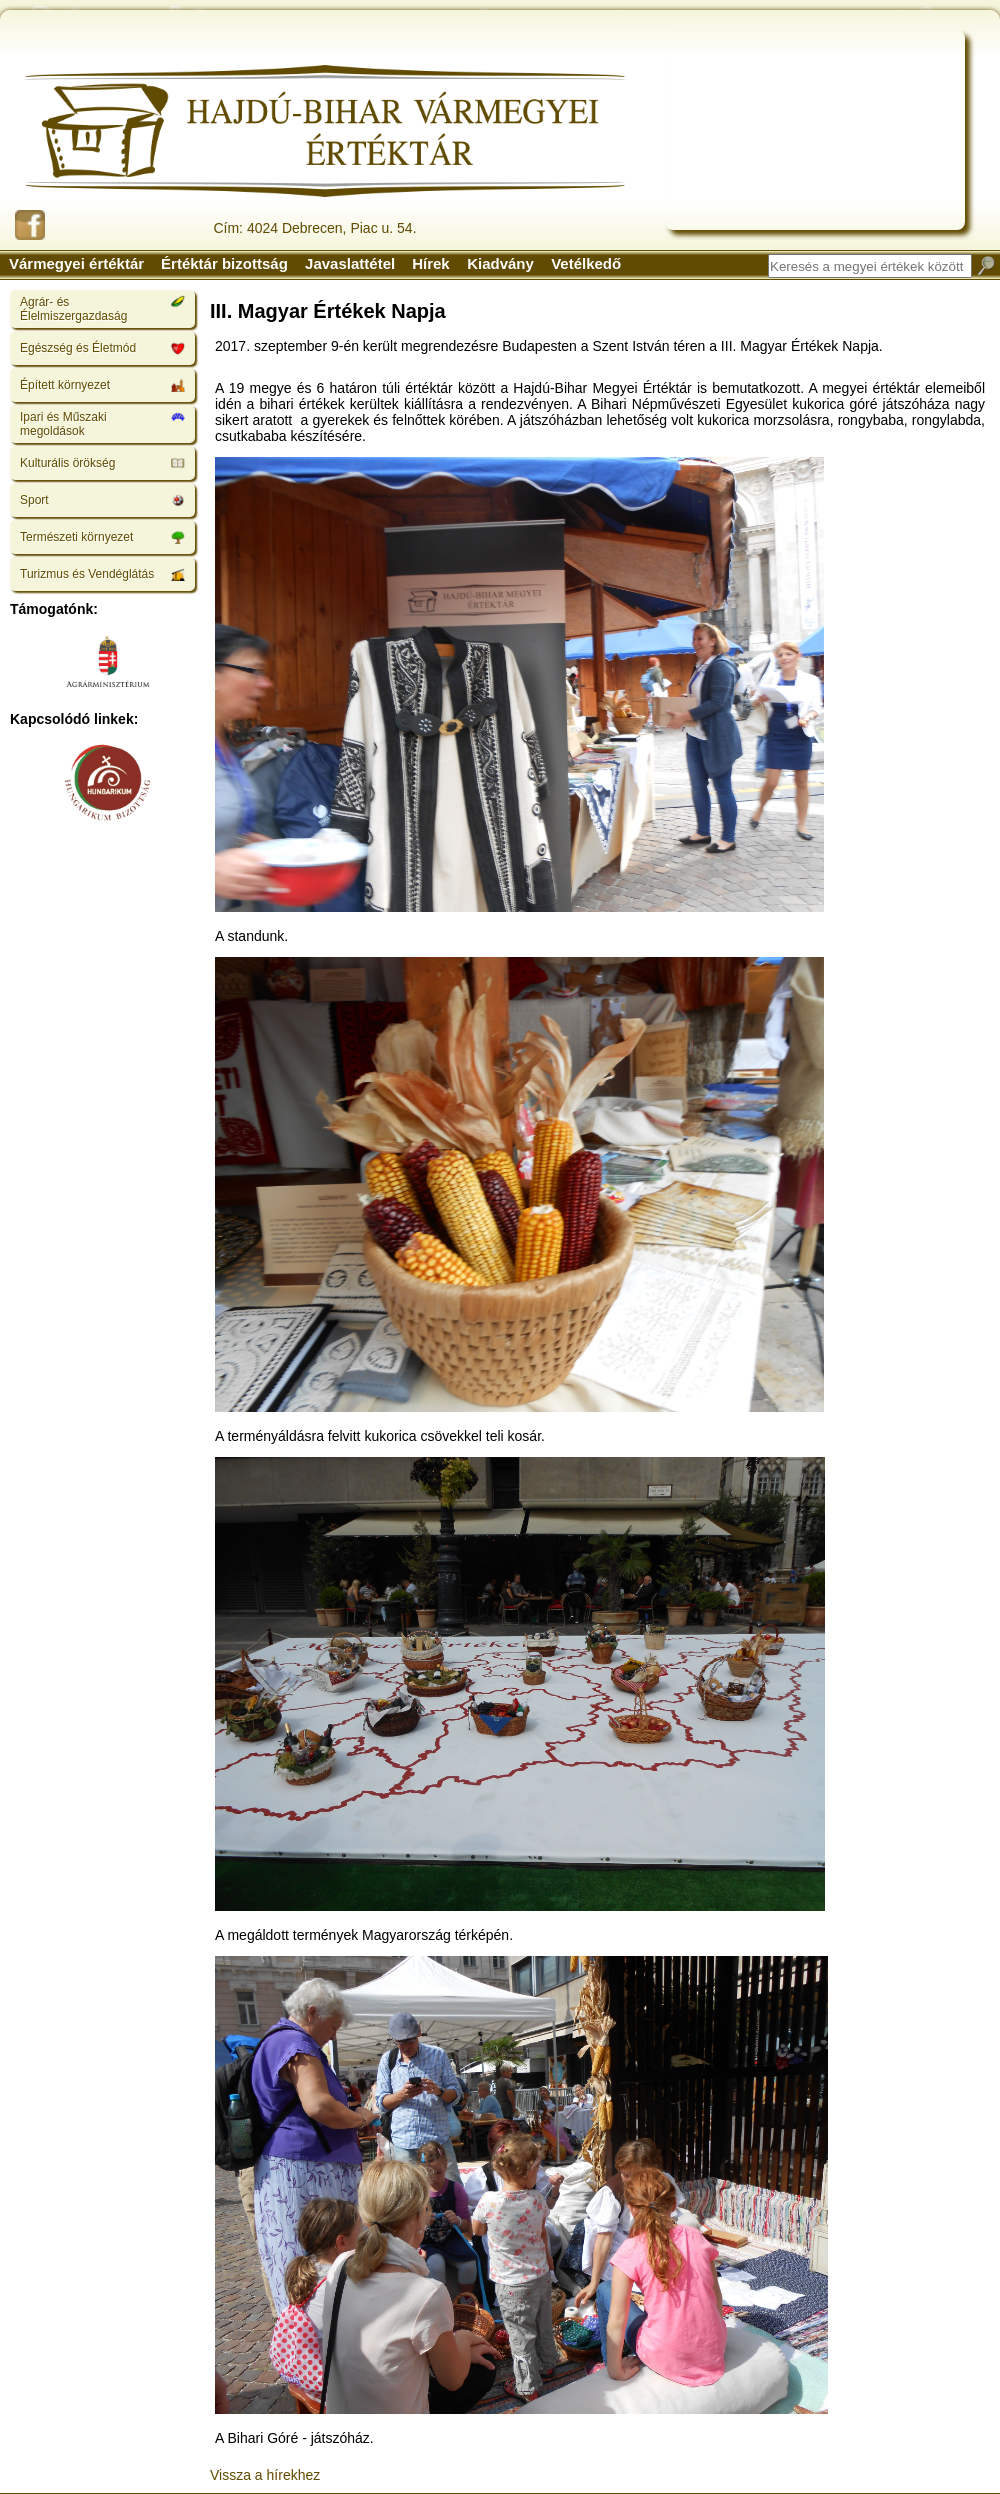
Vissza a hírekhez (265, 2475)
